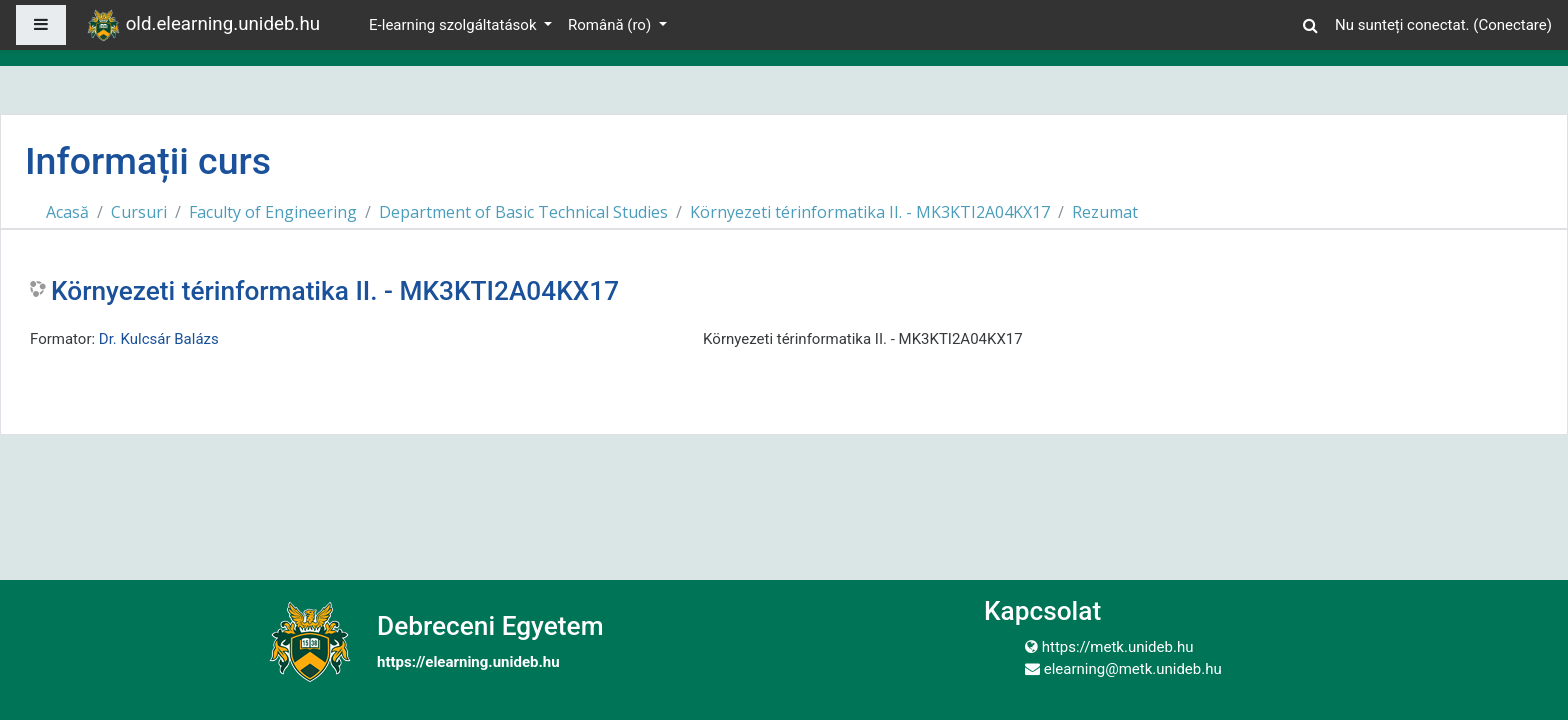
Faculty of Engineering (273, 212)
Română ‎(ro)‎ (611, 25)
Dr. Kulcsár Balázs (159, 339)
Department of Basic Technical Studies (523, 212)
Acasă (67, 212)
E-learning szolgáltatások (454, 25)
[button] (1311, 22)
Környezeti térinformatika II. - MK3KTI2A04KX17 (870, 212)
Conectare (1512, 25)
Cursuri (139, 212)
